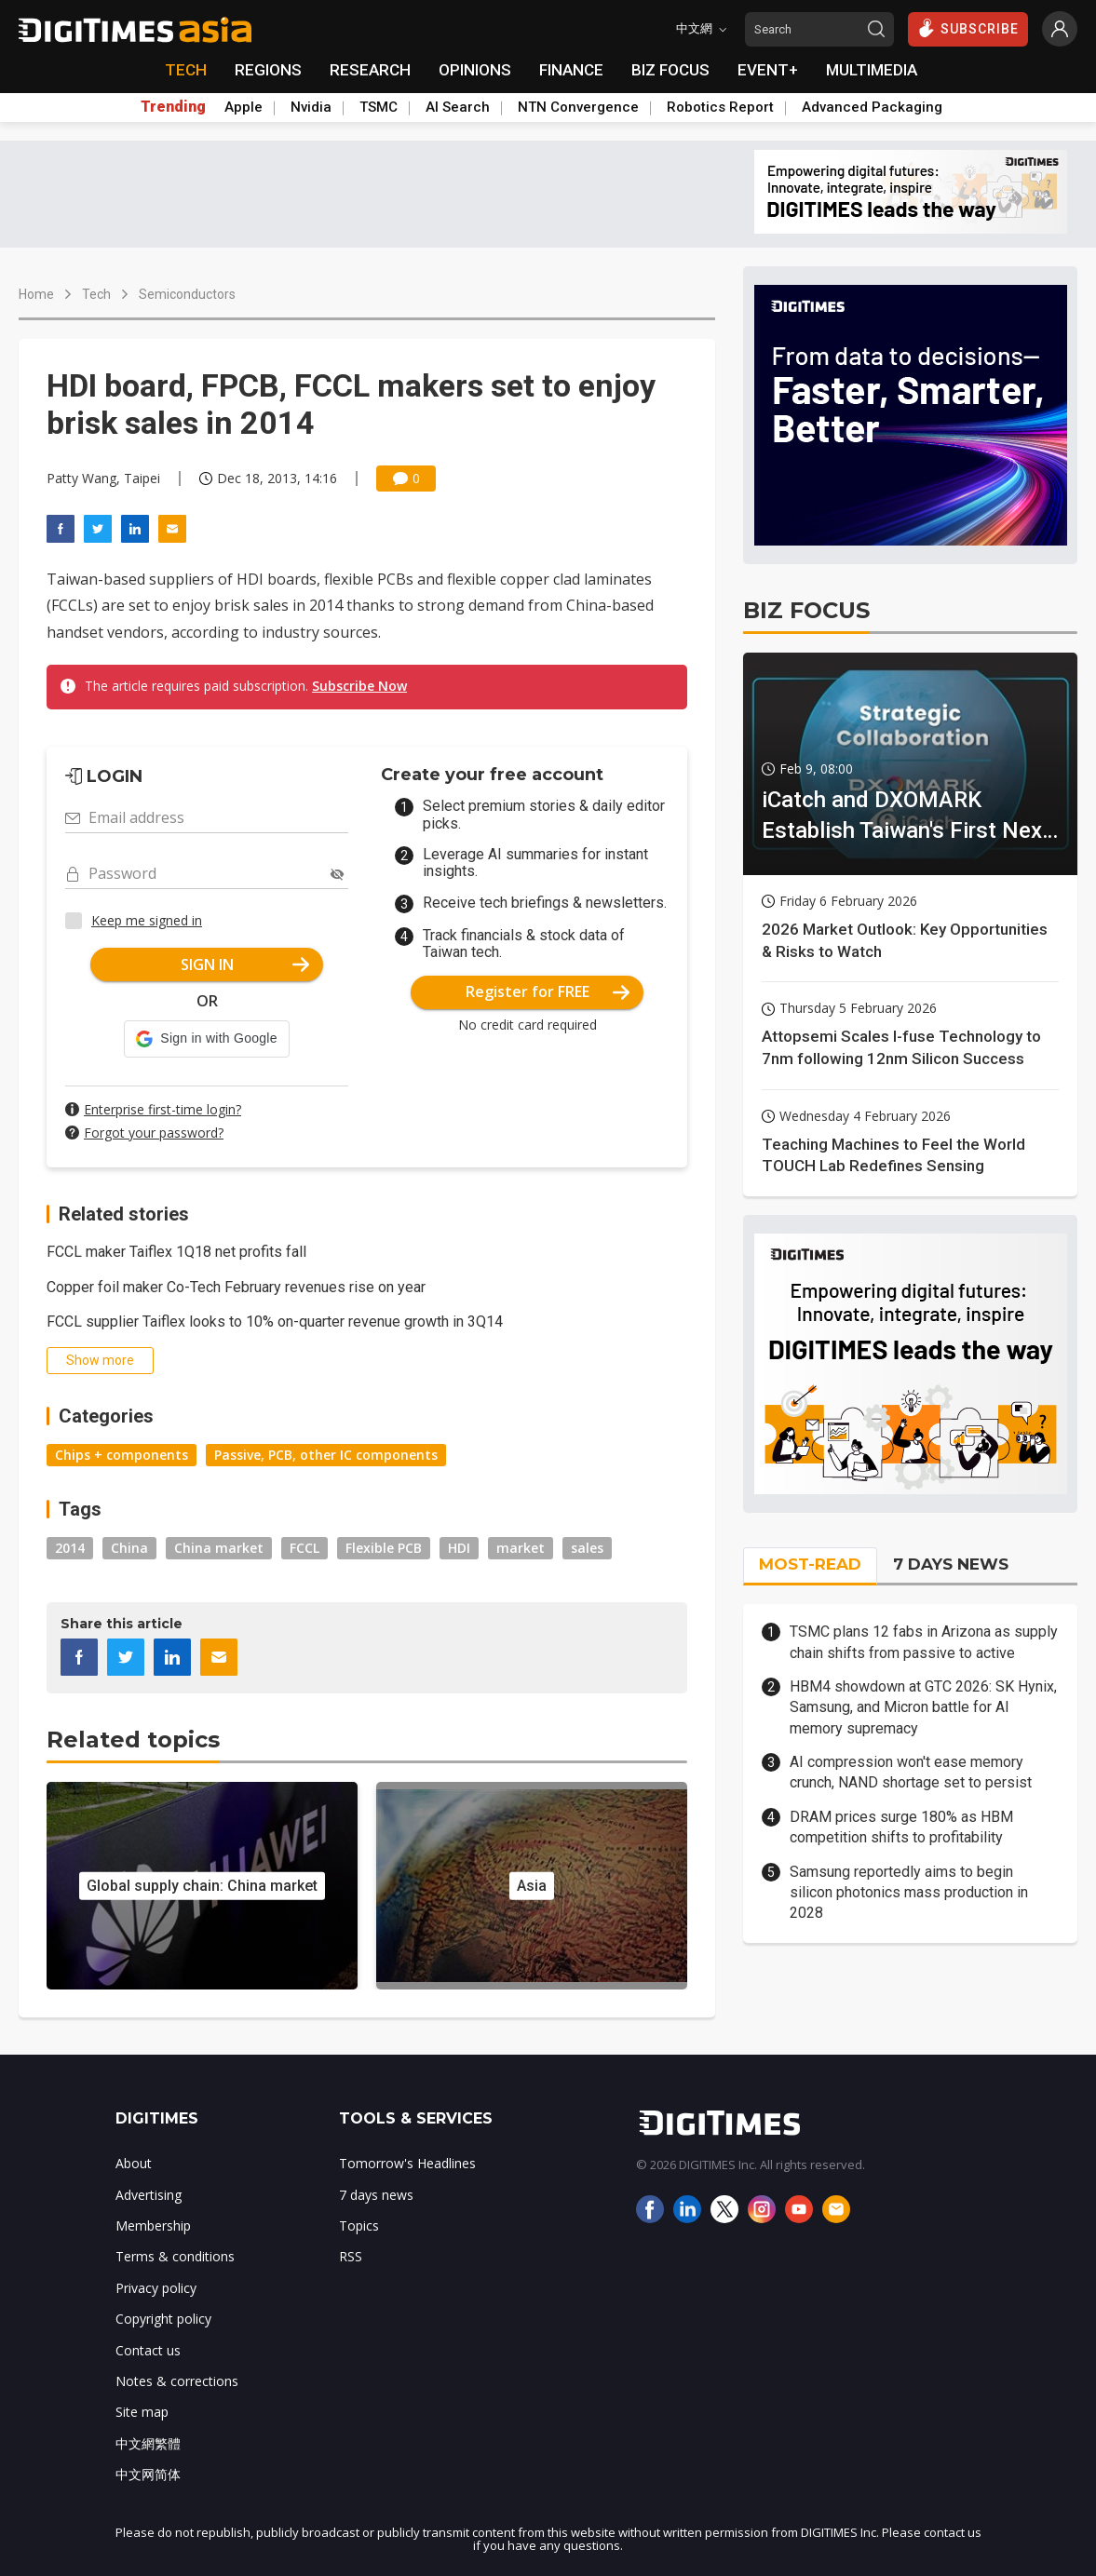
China (129, 1548)
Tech (96, 294)
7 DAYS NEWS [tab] (950, 1564)
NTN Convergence (578, 107)
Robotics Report (720, 107)
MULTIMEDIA (871, 70)
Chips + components (121, 1454)
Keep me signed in (146, 920)
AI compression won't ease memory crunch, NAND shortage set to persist (911, 1772)
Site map (142, 2412)
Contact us (148, 2350)
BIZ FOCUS (670, 70)
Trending (173, 107)
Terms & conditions (175, 2256)
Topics (359, 2225)
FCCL (304, 1548)
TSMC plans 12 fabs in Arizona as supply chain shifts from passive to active (924, 1642)
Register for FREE (548, 991)
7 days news (376, 2195)
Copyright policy (163, 2318)
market (520, 1548)
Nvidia (311, 107)
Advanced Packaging (872, 107)
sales (587, 1548)
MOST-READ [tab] (810, 1564)
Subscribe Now (359, 686)
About (133, 2163)
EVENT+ (767, 70)
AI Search (458, 107)
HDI (459, 1548)
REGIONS (268, 70)
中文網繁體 (148, 2443)
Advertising (148, 2195)
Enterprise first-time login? (162, 1109)
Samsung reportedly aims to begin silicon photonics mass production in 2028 (909, 1892)
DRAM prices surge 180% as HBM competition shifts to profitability (901, 1827)
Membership (153, 2225)
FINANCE (571, 70)
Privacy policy (155, 2288)
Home (36, 294)
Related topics (133, 1739)
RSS (350, 2256)
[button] (206, 1039)
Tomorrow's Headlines (407, 2163)
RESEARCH (370, 70)
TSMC (378, 107)
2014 (70, 1548)
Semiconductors (187, 294)
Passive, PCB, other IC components (326, 1454)
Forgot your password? (153, 1132)
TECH (186, 70)
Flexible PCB (383, 1548)
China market (219, 1548)
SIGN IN (245, 964)
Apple (243, 107)
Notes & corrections (176, 2381)
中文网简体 (148, 2474)
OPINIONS (475, 70)
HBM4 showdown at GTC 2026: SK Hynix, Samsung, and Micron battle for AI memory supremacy (923, 1707)
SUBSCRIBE (968, 28)
